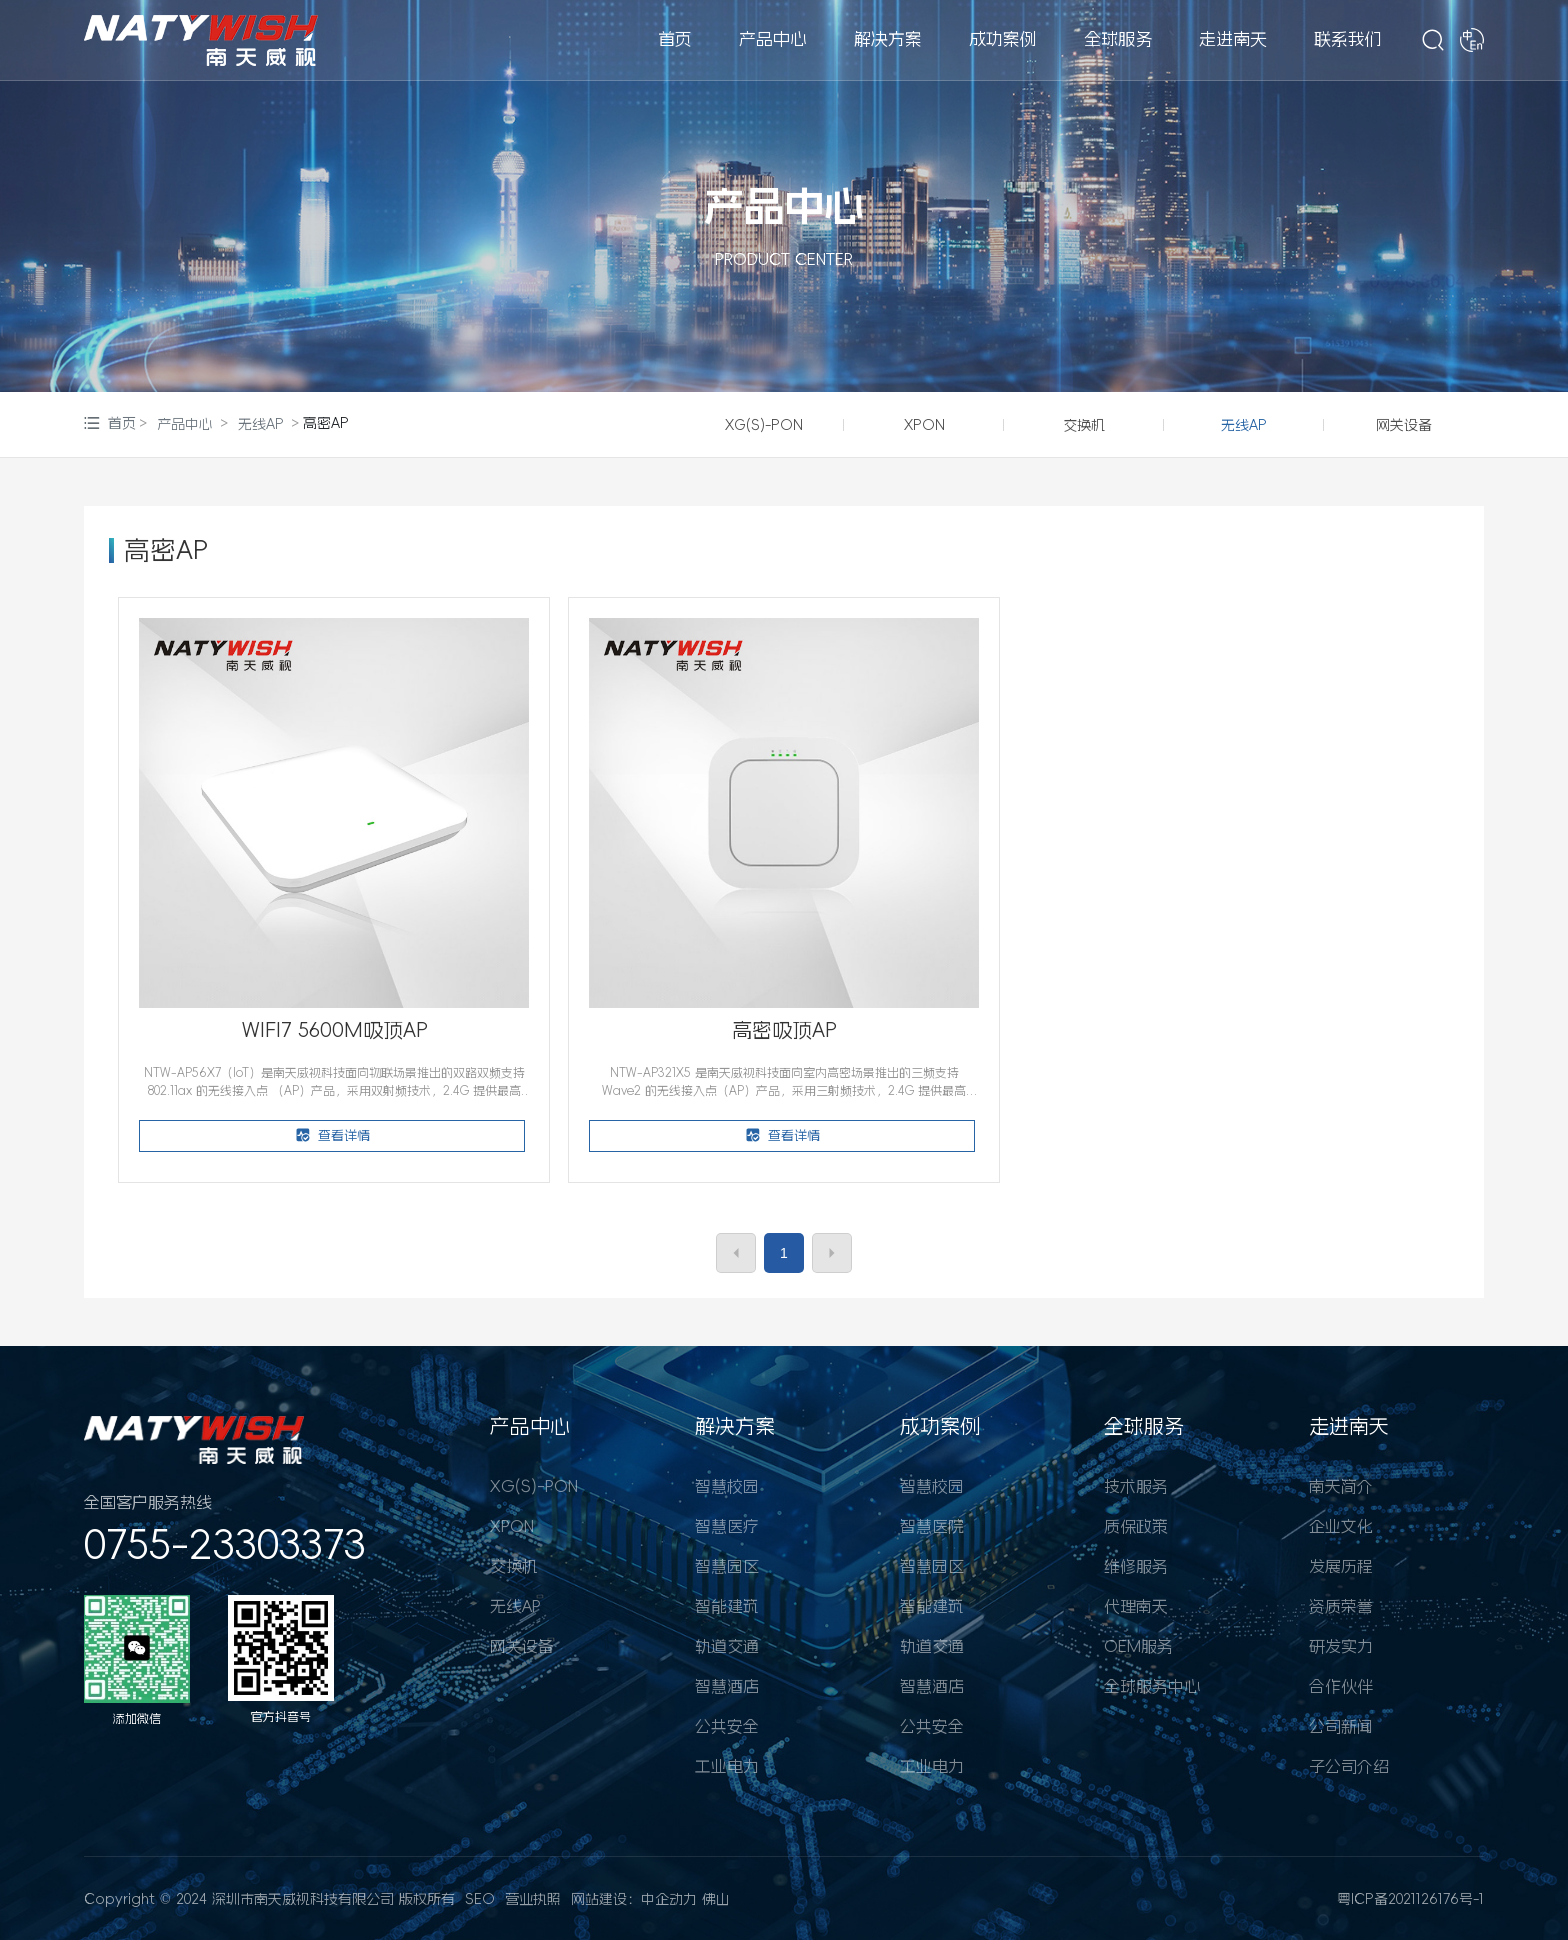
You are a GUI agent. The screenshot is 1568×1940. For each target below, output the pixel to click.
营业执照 (533, 1899)
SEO (480, 1899)
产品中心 (784, 206)
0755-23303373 (225, 1545)
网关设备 (1404, 425)
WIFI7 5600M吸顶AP (335, 1030)
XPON (924, 425)
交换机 (1084, 425)
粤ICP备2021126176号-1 (1410, 1899)
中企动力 (669, 1899)
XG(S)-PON (764, 425)
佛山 (716, 1899)
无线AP (261, 424)
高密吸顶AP (784, 1030)
